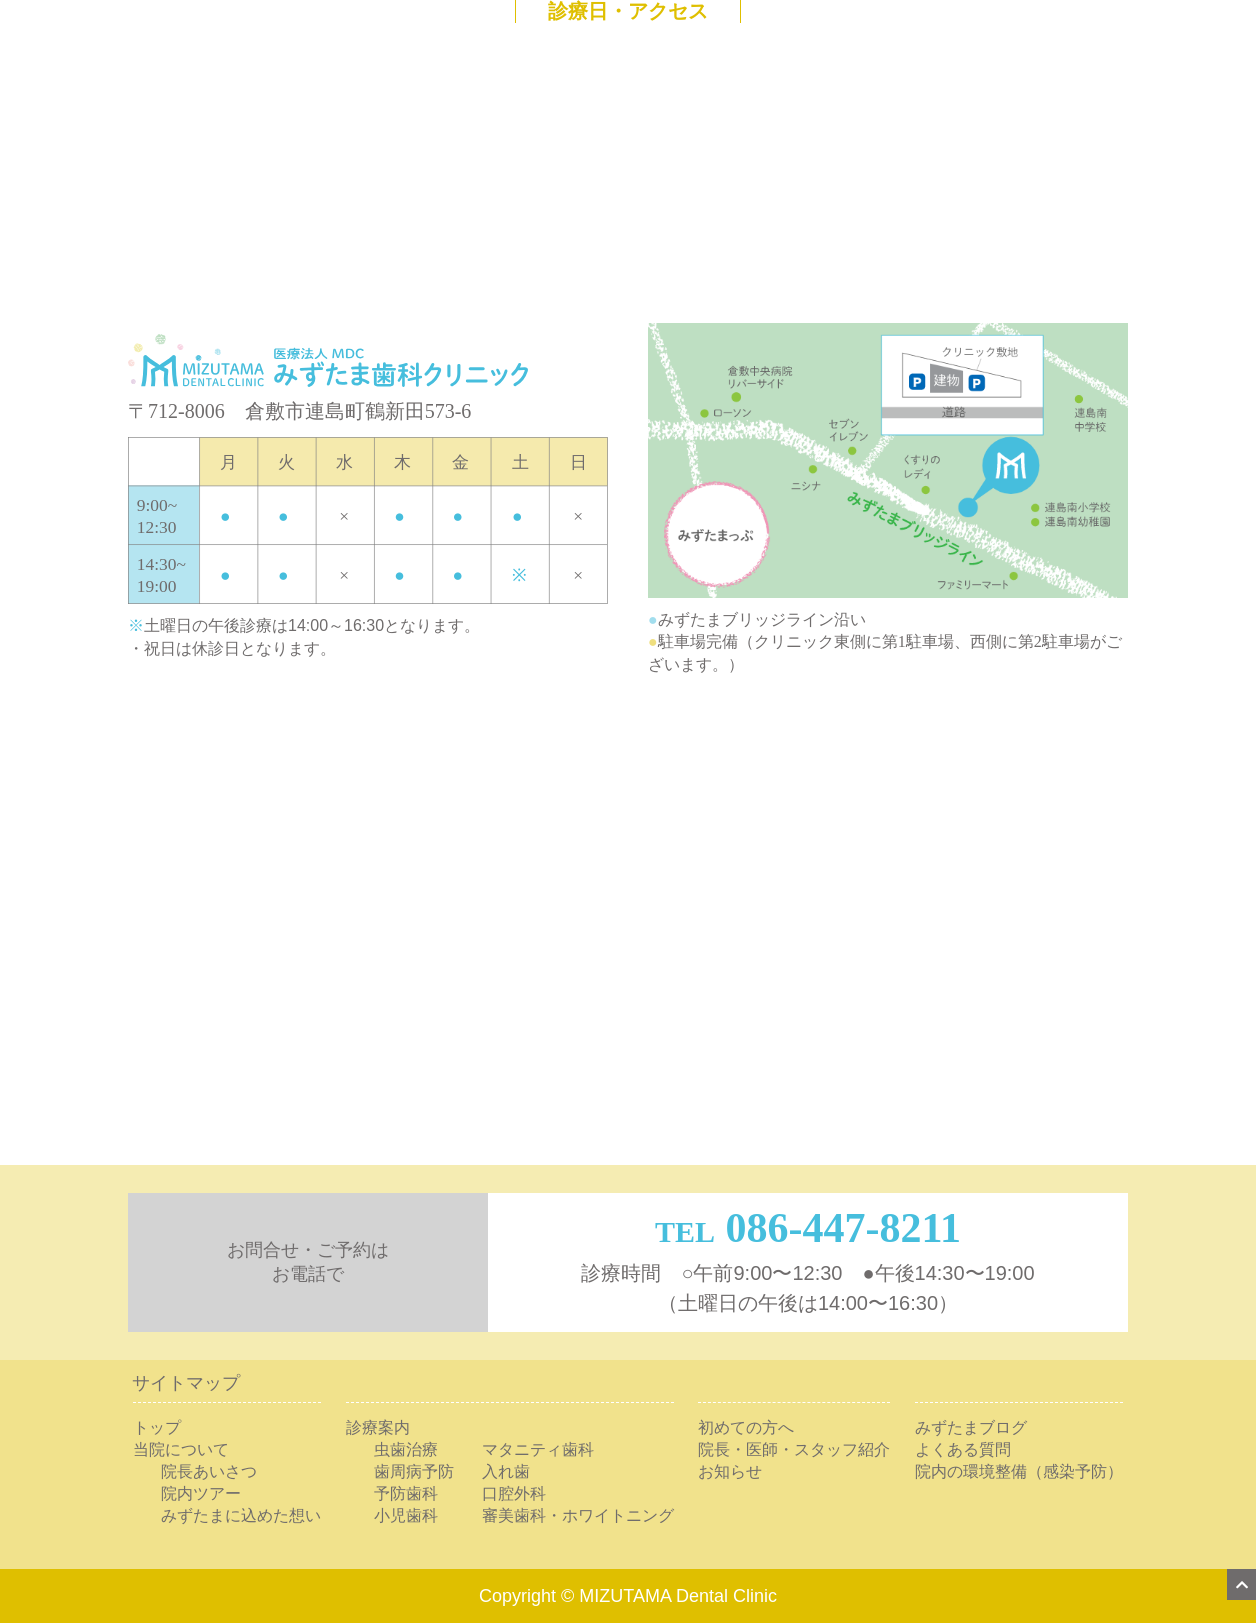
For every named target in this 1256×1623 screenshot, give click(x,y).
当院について (181, 1449)
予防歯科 (406, 1493)
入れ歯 (506, 1471)
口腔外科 (514, 1493)
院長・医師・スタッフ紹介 (794, 1449)
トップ (157, 1427)
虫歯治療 (406, 1449)
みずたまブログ (971, 1427)
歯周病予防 (414, 1471)
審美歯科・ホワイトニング (578, 1515)
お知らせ (730, 1471)
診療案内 (378, 1427)
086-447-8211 (843, 1228)
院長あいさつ (209, 1471)
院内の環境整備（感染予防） (1019, 1471)
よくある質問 (963, 1449)
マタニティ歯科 (538, 1449)
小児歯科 (406, 1515)
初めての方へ (746, 1427)
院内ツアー (201, 1493)
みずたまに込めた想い (241, 1515)
